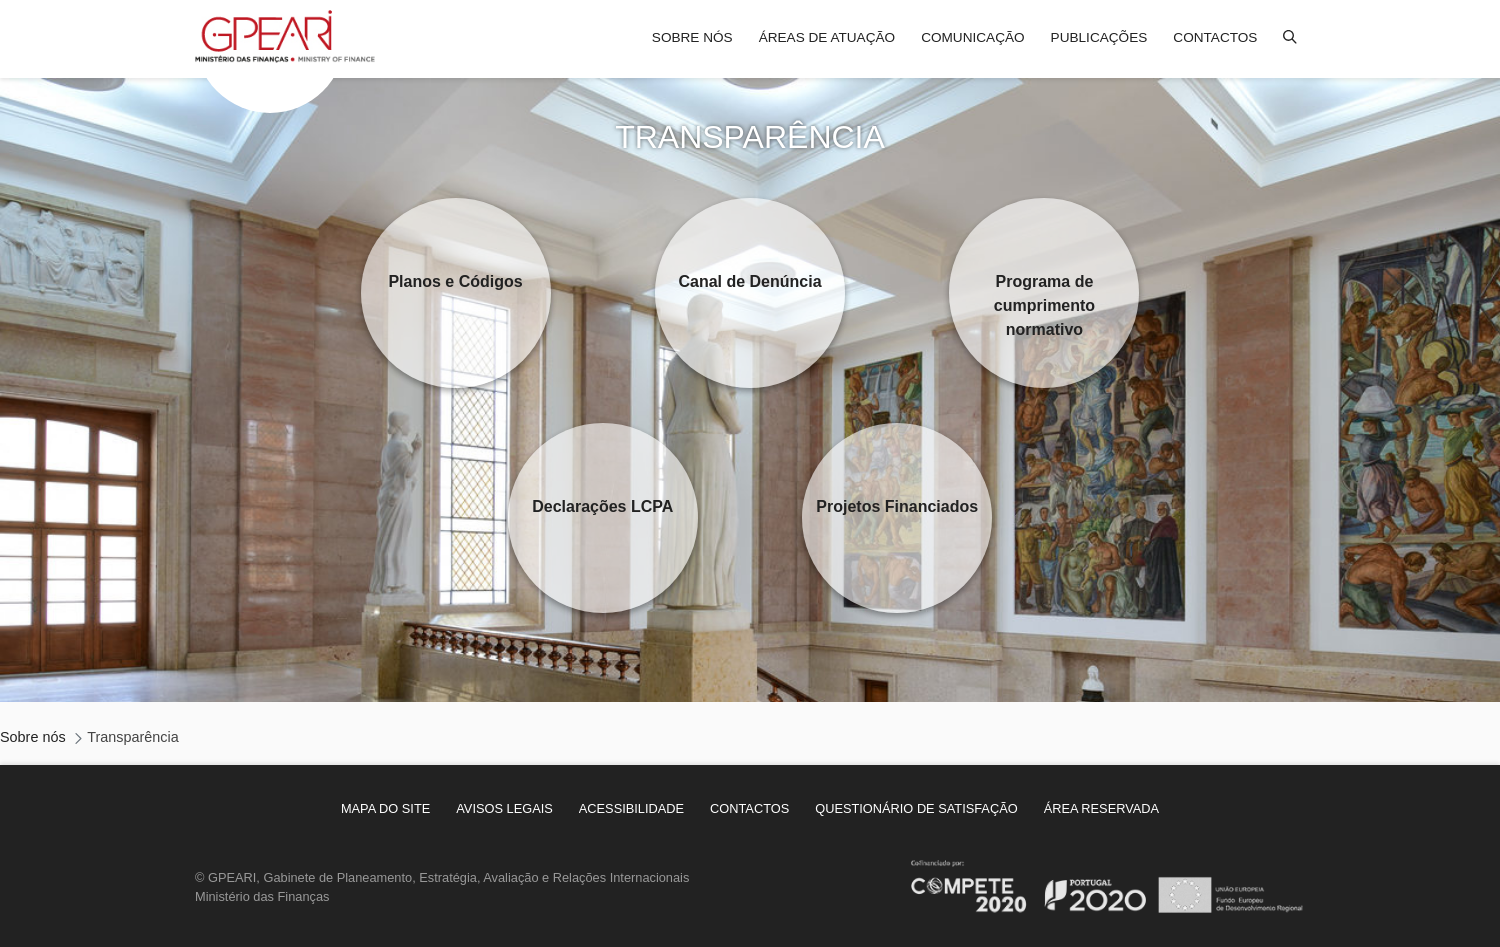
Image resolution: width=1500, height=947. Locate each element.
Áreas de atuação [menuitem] (827, 37)
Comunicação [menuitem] (972, 37)
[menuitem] (385, 808)
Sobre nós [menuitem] (692, 37)
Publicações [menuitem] (1099, 37)
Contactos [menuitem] (1215, 37)
